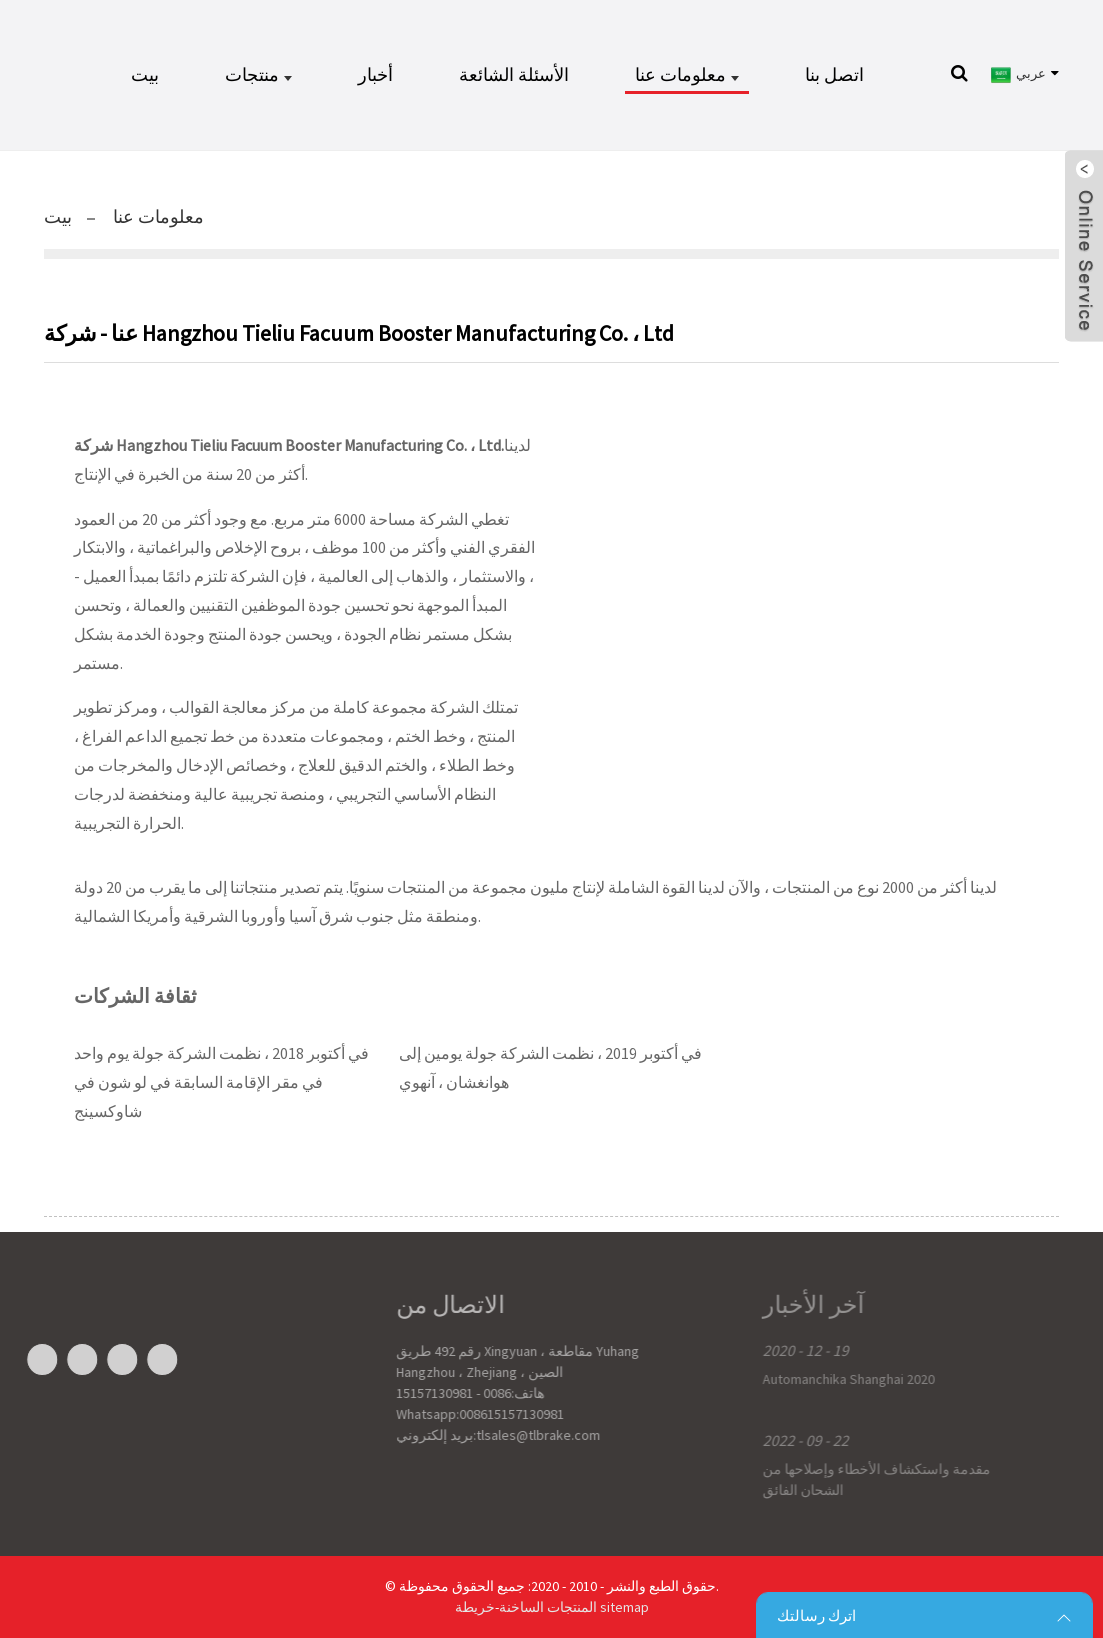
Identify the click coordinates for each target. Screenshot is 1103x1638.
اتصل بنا (834, 74)
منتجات (258, 74)
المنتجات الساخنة (548, 1607)
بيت (145, 74)
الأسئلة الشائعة (514, 74)
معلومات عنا (687, 74)
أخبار (375, 74)
